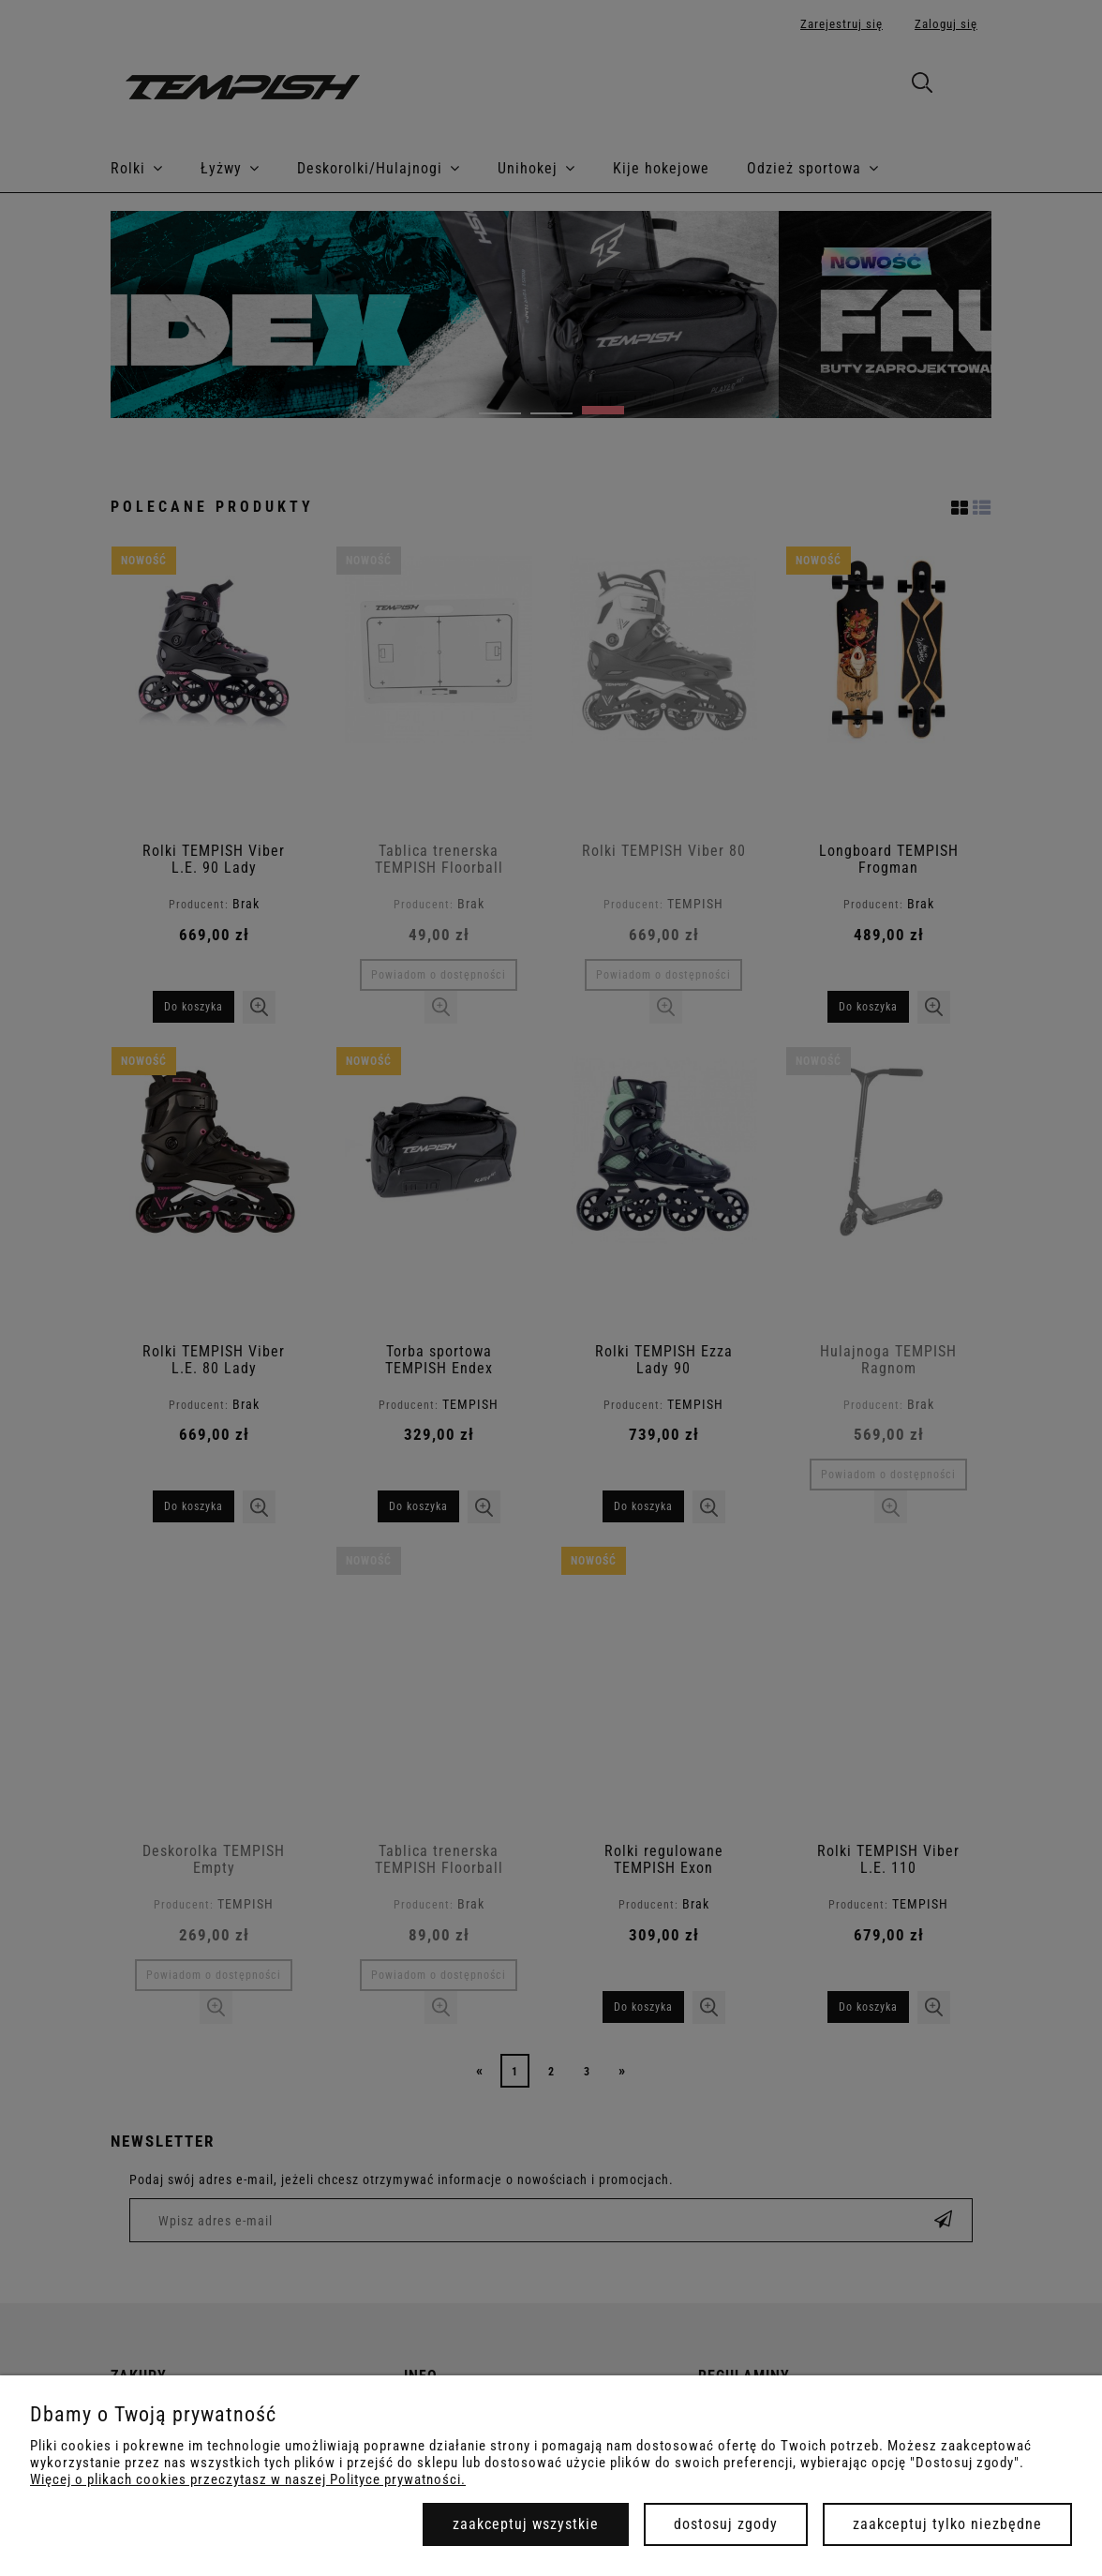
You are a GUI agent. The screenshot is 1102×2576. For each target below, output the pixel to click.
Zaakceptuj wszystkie (526, 2524)
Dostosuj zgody (726, 2524)
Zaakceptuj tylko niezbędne (947, 2524)
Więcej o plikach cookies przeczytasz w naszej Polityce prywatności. (248, 2479)
